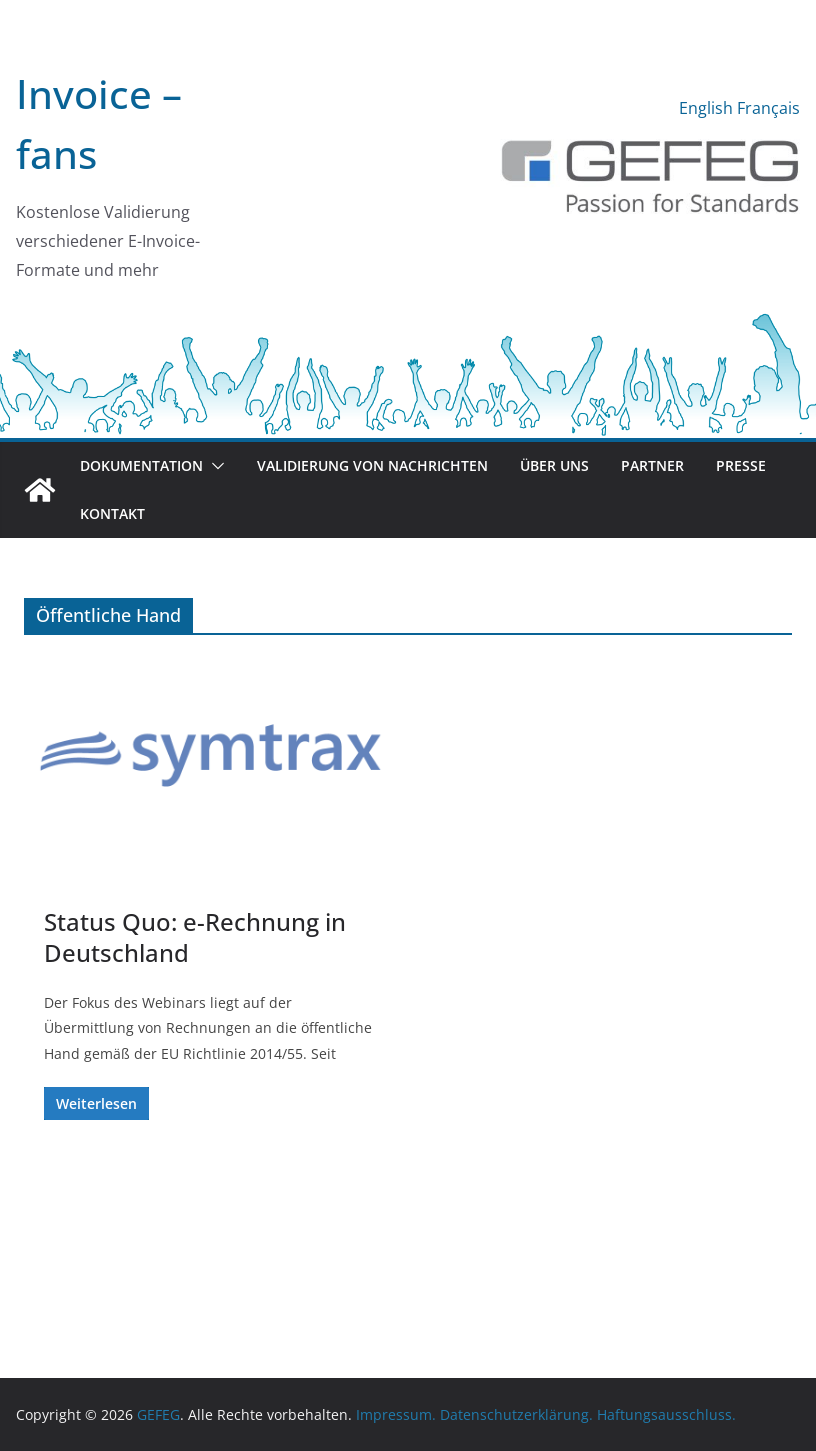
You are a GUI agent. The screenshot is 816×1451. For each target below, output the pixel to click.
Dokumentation (141, 465)
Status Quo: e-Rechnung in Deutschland (195, 937)
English (706, 108)
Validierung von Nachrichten (372, 465)
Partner (652, 465)
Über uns (554, 465)
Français (768, 108)
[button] (214, 466)
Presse (741, 465)
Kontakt (112, 513)
